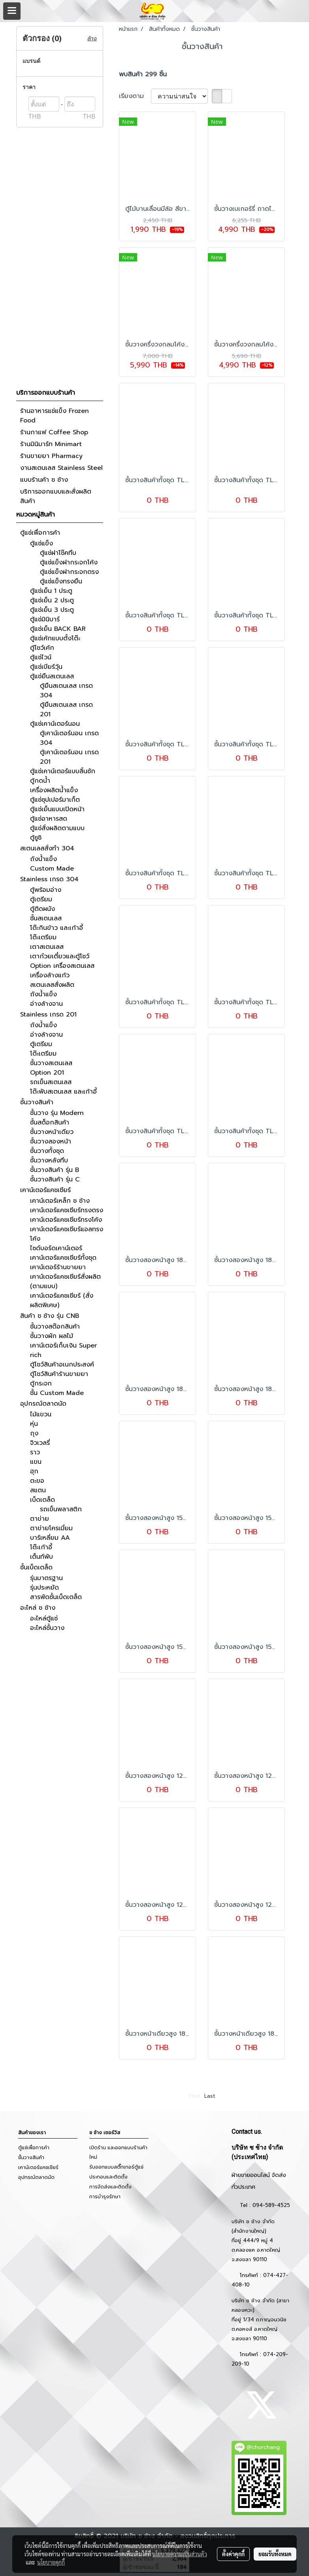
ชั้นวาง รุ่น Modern (57, 1113)
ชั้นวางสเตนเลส (51, 1063)
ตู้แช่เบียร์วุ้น (46, 667)
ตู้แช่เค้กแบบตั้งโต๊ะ (55, 638)
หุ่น (34, 1424)
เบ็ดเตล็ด (42, 1500)
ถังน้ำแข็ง (43, 859)
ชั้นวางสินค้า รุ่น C (55, 1179)
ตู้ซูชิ (35, 837)
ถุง (34, 1433)
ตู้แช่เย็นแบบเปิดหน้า (57, 809)
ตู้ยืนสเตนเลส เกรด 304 (66, 690)
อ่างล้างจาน (46, 1004)
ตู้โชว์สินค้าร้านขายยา (59, 1374)
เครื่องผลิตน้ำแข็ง (54, 790)
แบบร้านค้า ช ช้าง (44, 480)
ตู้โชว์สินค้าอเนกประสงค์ (62, 1364)
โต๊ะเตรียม (43, 937)
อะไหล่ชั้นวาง (47, 1628)
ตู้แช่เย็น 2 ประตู (52, 600)
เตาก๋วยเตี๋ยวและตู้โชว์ (59, 956)
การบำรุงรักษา (105, 2196)
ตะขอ (37, 1481)
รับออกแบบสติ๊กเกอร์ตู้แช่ (116, 2167)
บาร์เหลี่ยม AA (50, 1538)
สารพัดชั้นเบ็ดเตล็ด (56, 1597)
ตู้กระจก (41, 1383)
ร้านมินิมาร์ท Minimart (51, 444)
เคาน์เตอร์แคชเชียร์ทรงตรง (66, 1210)
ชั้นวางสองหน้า (50, 1141)
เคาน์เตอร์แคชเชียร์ (45, 1190)
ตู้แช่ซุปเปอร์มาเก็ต (55, 799)
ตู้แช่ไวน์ (40, 657)
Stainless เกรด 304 (49, 879)
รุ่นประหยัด (44, 1587)
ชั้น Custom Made (57, 1393)
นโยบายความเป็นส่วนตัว (179, 2553)
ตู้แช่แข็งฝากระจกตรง (69, 572)
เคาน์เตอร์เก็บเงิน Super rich (63, 1350)
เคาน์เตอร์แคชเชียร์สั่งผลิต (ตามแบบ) (65, 1281)
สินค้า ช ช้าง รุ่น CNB (49, 1316)
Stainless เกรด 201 (48, 1014)
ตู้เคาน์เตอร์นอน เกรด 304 (69, 738)
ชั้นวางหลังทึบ (49, 1160)
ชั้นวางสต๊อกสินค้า (55, 1326)
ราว (35, 1452)
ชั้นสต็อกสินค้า (49, 1122)
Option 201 (47, 1072)
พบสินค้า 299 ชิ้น (143, 74)
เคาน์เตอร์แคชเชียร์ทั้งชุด (63, 1257)
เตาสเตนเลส (47, 947)
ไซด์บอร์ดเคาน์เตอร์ (56, 1248)
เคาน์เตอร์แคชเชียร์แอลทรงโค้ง (66, 1234)
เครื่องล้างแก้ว (50, 975)
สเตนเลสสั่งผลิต (52, 985)
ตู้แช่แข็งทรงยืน (61, 581)
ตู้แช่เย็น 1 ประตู (51, 591)
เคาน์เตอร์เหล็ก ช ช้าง (60, 1201)
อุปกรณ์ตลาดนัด (43, 1403)
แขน (35, 1462)
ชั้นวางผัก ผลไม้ (51, 1336)
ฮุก (34, 1471)
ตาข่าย (39, 1519)
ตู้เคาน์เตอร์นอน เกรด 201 (69, 757)
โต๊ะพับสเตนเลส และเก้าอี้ (63, 1091)
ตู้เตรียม (41, 899)
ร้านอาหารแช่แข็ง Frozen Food (54, 415)
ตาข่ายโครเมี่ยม (51, 1528)
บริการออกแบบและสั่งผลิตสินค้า (55, 496)
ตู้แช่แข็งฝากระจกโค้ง (69, 562)
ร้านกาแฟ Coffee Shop (54, 432)
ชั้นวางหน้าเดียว (51, 1132)
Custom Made (52, 868)
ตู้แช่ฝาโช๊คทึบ (58, 553)
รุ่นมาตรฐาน (46, 1578)
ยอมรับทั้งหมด (275, 2553)
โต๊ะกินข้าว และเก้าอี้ (56, 928)
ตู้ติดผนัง (42, 909)
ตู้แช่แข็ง (41, 543)
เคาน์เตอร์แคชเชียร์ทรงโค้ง (66, 1220)
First (194, 2096)
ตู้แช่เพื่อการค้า (40, 533)
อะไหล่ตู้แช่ (44, 1618)
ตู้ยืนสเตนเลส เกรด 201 (66, 709)
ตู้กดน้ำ (40, 780)
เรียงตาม (135, 96)
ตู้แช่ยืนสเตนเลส (52, 676)
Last (209, 2096)
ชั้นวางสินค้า (36, 1102)
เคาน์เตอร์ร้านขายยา (58, 1267)
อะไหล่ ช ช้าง (37, 1608)
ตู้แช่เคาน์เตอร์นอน (55, 724)
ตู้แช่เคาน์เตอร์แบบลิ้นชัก (62, 771)
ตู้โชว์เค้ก (42, 648)
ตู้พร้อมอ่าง (45, 890)
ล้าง (92, 38)
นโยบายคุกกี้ (51, 2562)
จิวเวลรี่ (40, 1443)
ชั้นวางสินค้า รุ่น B (54, 1170)
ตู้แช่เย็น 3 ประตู (52, 610)
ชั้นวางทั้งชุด (47, 1151)
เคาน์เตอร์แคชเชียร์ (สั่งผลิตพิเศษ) (61, 1300)
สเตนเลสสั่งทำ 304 (47, 848)
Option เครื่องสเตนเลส (62, 966)
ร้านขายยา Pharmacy (51, 456)
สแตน (38, 1490)
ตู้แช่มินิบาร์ (45, 619)
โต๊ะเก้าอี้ (41, 1547)
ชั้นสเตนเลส (46, 918)
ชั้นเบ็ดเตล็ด (36, 1567)
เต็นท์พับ (41, 1556)
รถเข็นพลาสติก (61, 1509)
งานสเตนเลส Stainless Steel (61, 468)
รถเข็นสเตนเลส (51, 1082)
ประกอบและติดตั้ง (108, 2176)
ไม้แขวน (40, 1414)
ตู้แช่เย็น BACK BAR (58, 629)
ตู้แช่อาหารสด (48, 818)
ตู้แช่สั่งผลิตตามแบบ (57, 828)
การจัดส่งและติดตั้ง (110, 2186)
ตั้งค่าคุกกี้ (233, 2553)
